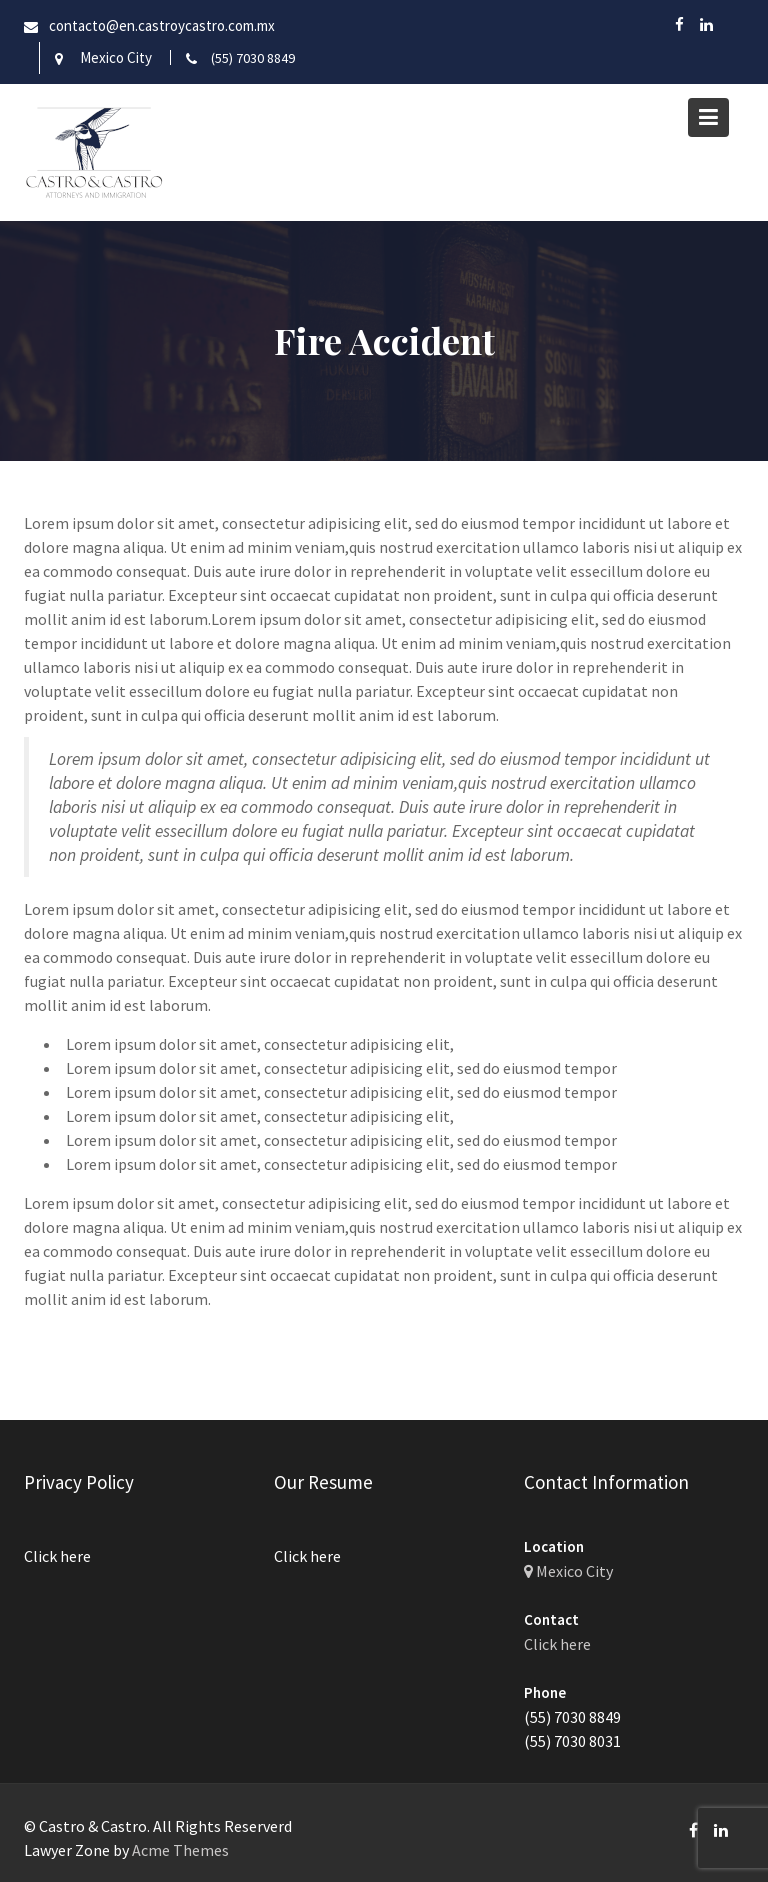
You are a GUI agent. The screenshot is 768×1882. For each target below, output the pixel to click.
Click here (58, 1556)
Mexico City (116, 57)
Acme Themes (180, 1850)
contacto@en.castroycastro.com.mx (162, 25)
